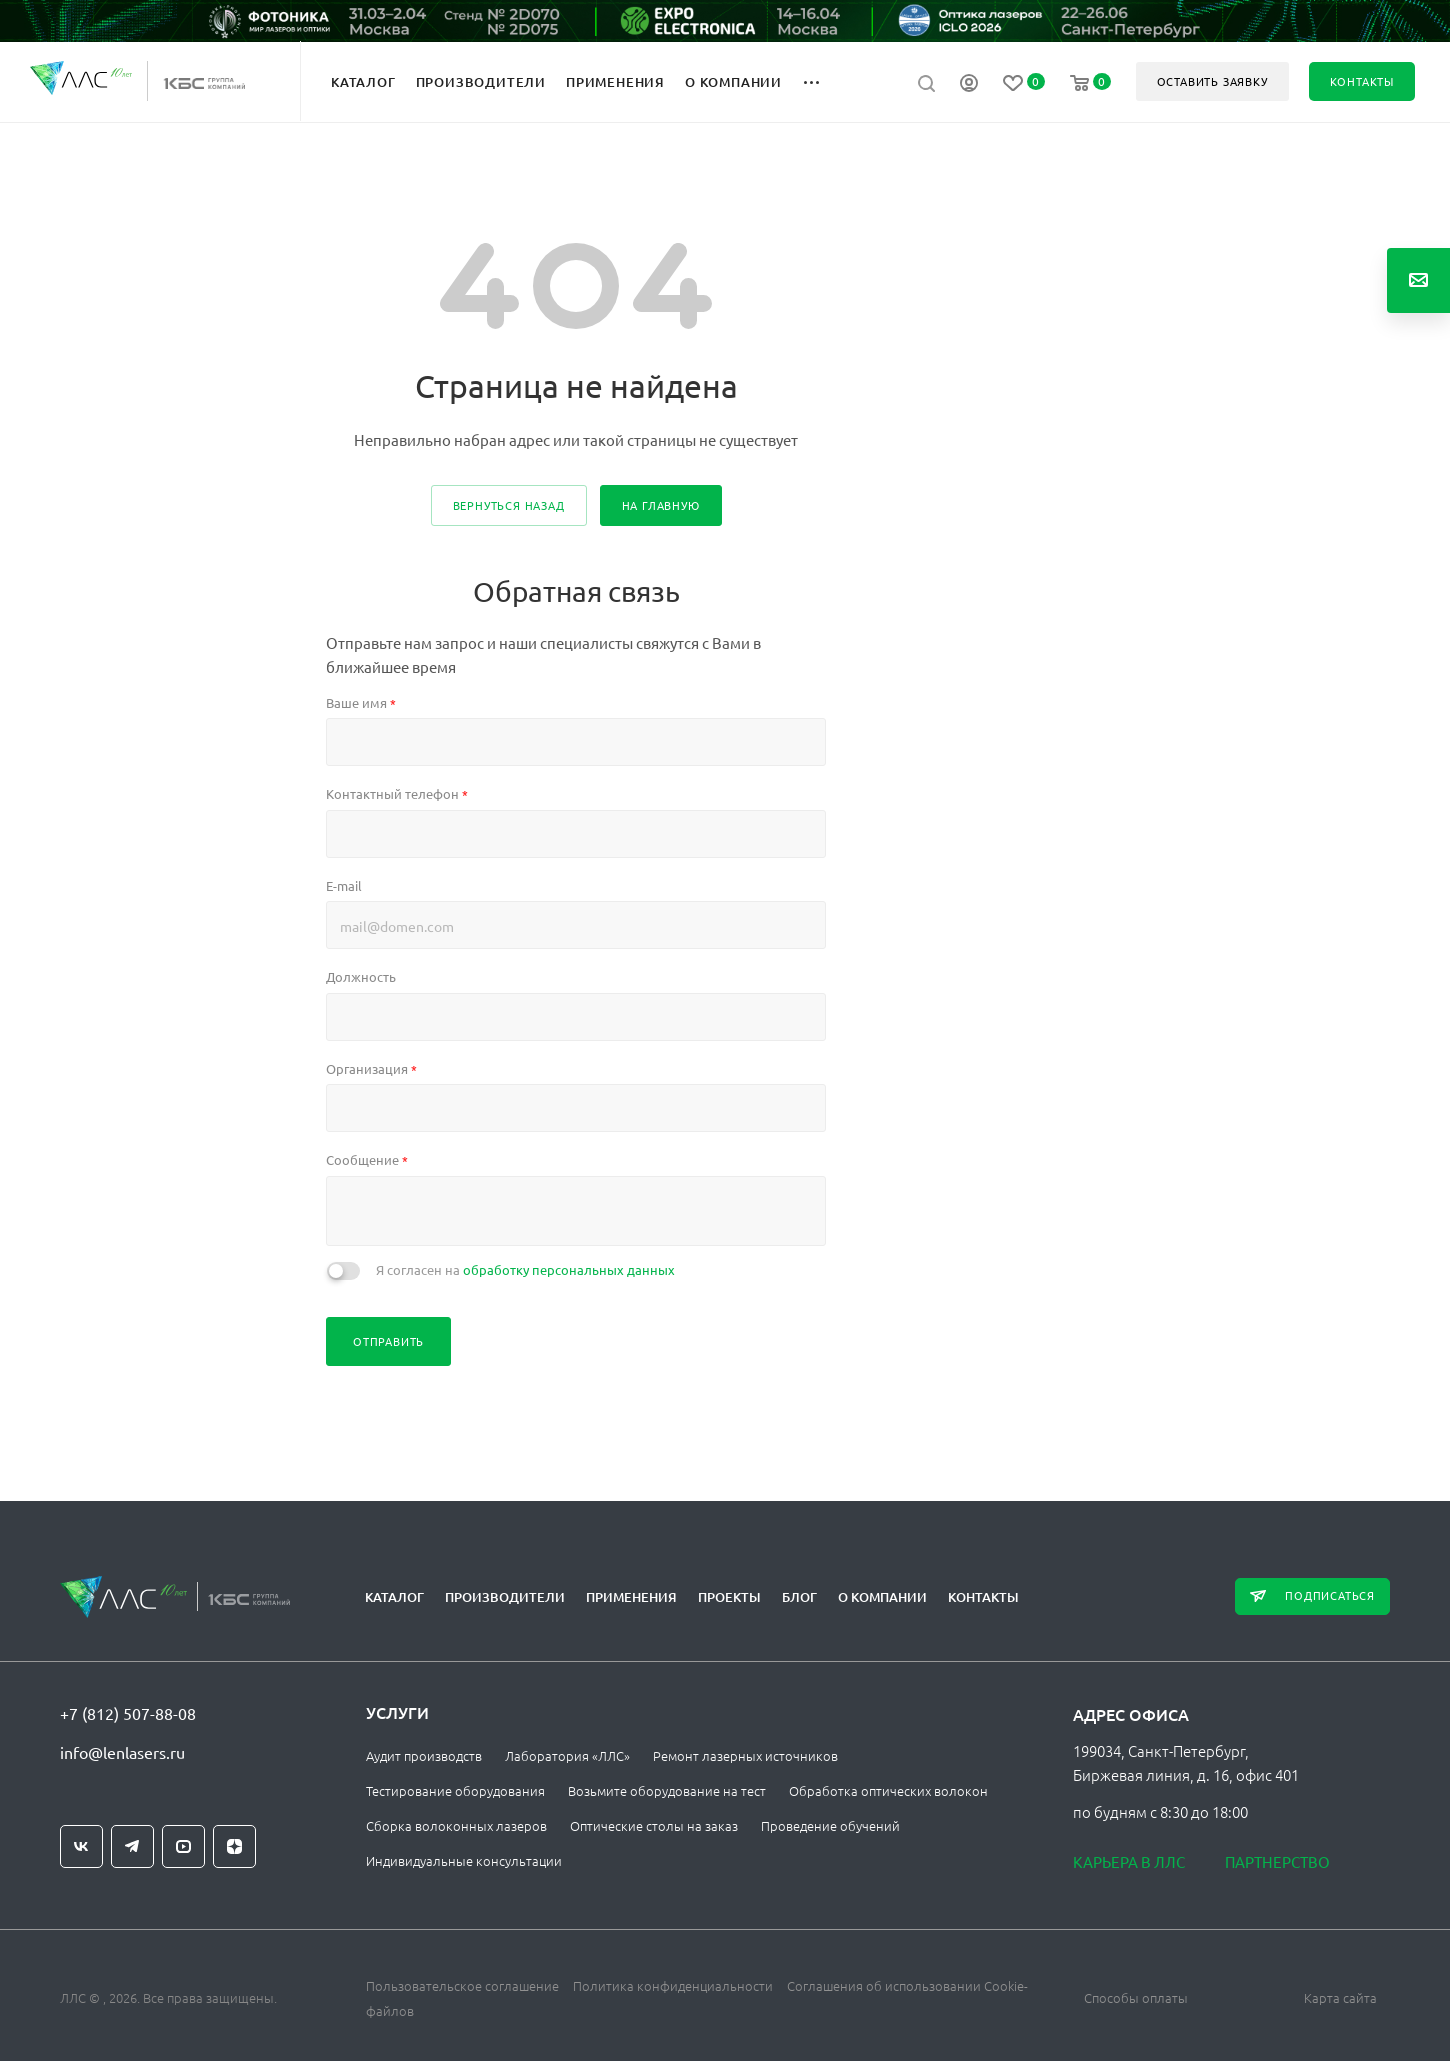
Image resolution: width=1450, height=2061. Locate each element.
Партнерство (1277, 1861)
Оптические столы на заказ (654, 1825)
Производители (505, 1597)
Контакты (983, 1597)
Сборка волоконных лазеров (456, 1825)
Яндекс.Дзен (234, 1846)
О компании (882, 1597)
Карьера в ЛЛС (1129, 1861)
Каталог (394, 1597)
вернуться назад (509, 505)
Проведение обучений (830, 1825)
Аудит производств (424, 1755)
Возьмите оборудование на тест (667, 1790)
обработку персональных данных (569, 1269)
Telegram (132, 1846)
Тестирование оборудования (455, 1790)
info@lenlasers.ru (122, 1752)
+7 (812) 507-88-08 (128, 1713)
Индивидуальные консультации (464, 1860)
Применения (631, 1597)
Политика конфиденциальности (673, 1985)
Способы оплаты (1136, 1997)
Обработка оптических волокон (888, 1790)
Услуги (397, 1712)
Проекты (729, 1597)
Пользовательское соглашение (462, 1985)
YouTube (183, 1846)
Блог (799, 1597)
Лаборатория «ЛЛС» (567, 1755)
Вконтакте (81, 1846)
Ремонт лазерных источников (745, 1755)
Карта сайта (1340, 1997)
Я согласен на (525, 1269)
